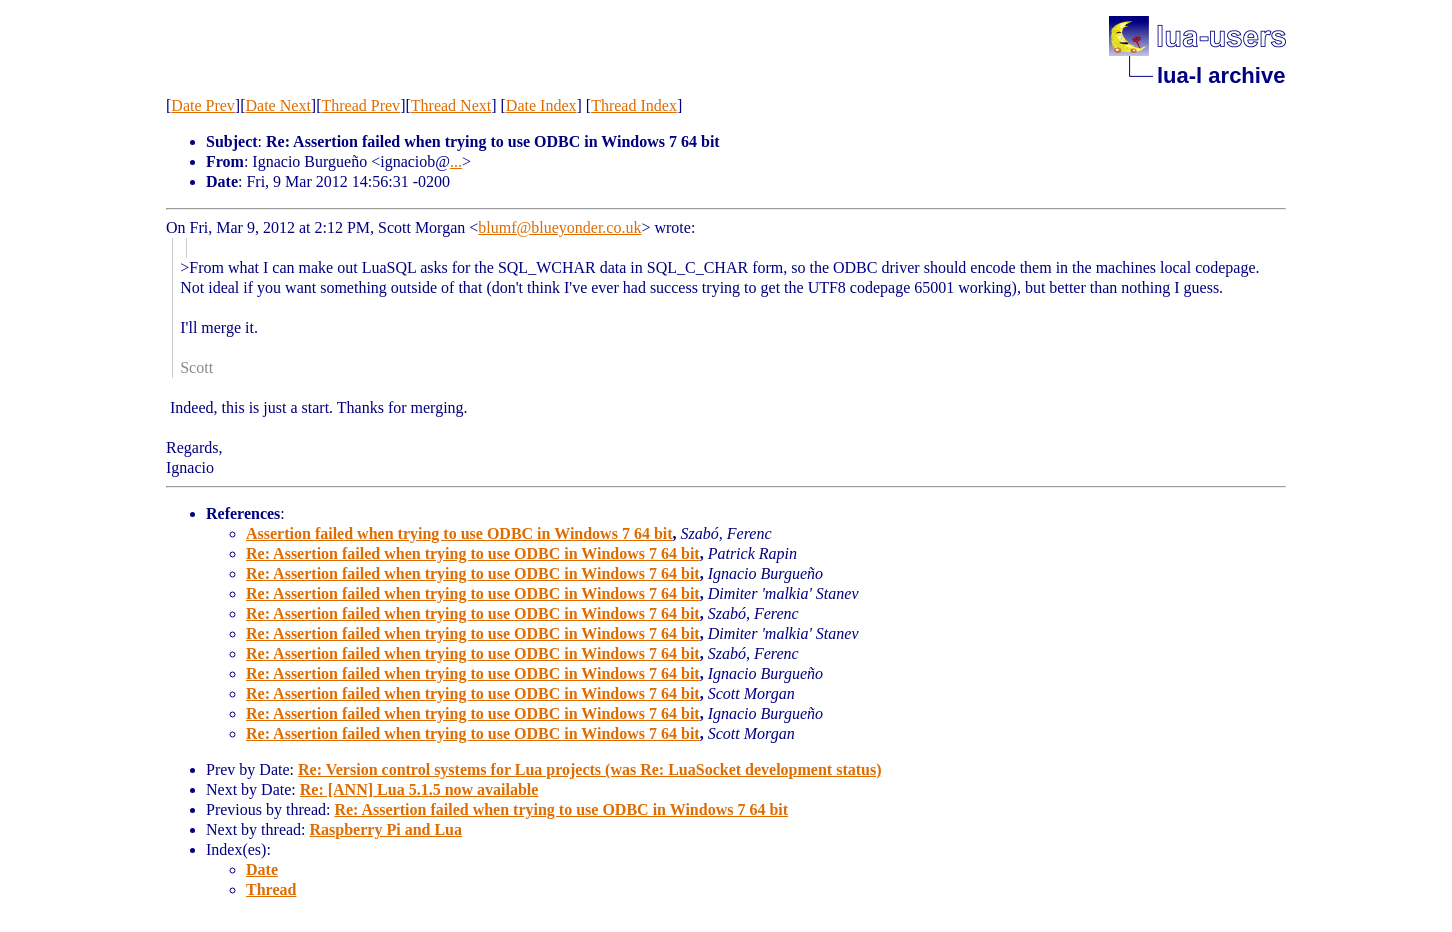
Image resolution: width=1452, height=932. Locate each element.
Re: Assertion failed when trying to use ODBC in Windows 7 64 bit (473, 553)
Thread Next (451, 105)
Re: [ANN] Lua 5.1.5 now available (419, 789)
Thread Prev (360, 105)
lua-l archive (1221, 75)
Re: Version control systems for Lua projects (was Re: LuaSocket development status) (590, 769)
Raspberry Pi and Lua (386, 829)
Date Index (541, 105)
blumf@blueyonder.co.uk (559, 227)
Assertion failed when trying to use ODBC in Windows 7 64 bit (459, 533)
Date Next (278, 105)
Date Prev (203, 105)
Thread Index (634, 105)
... (456, 161)
